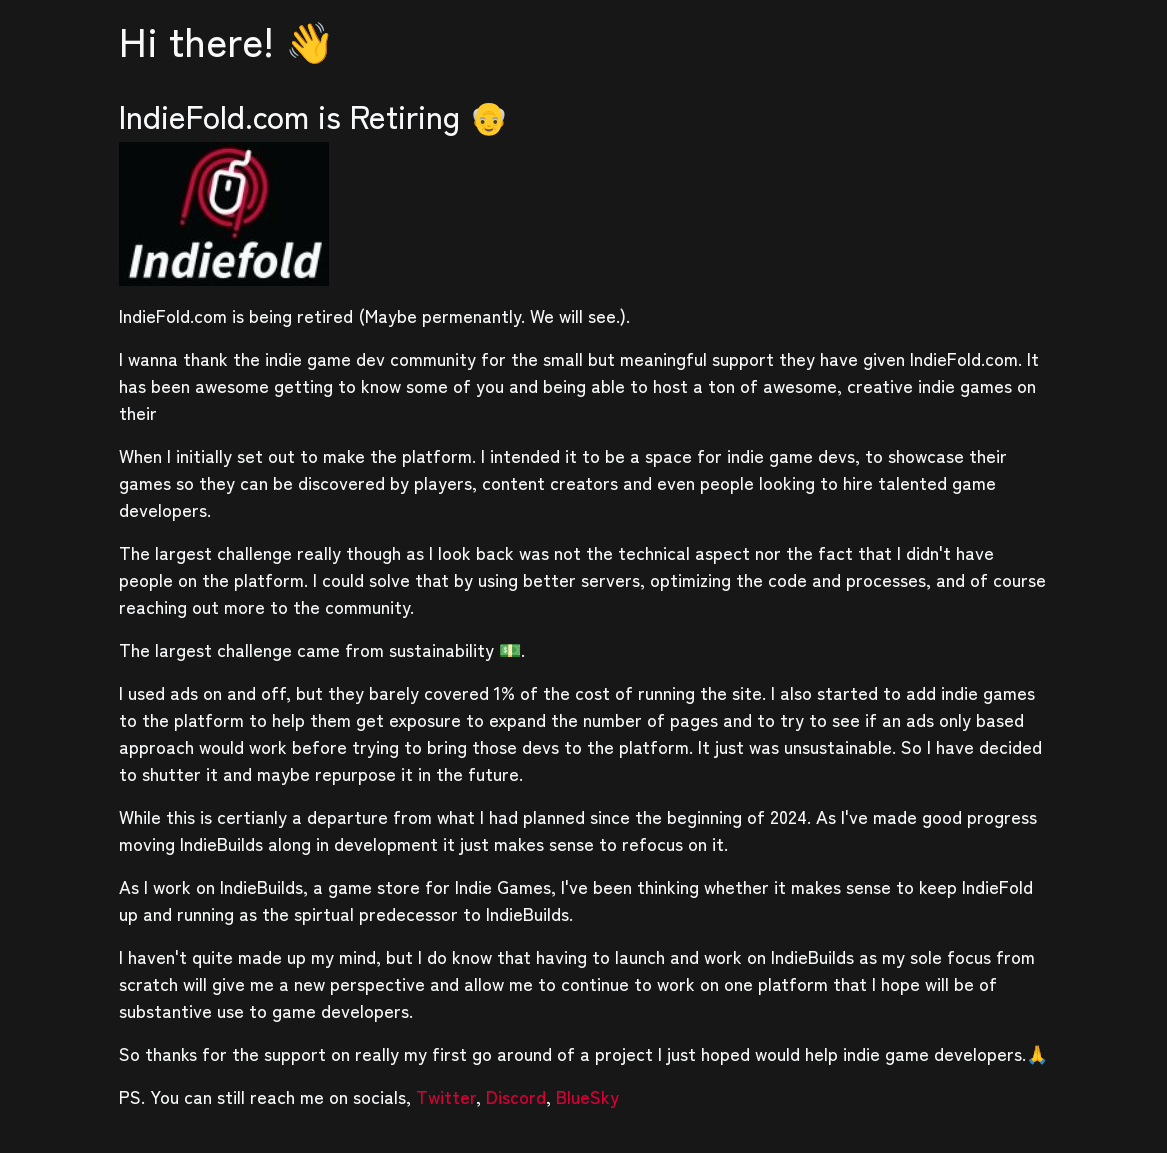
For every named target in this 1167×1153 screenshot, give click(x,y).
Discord (516, 1096)
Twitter (446, 1096)
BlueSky (587, 1096)
